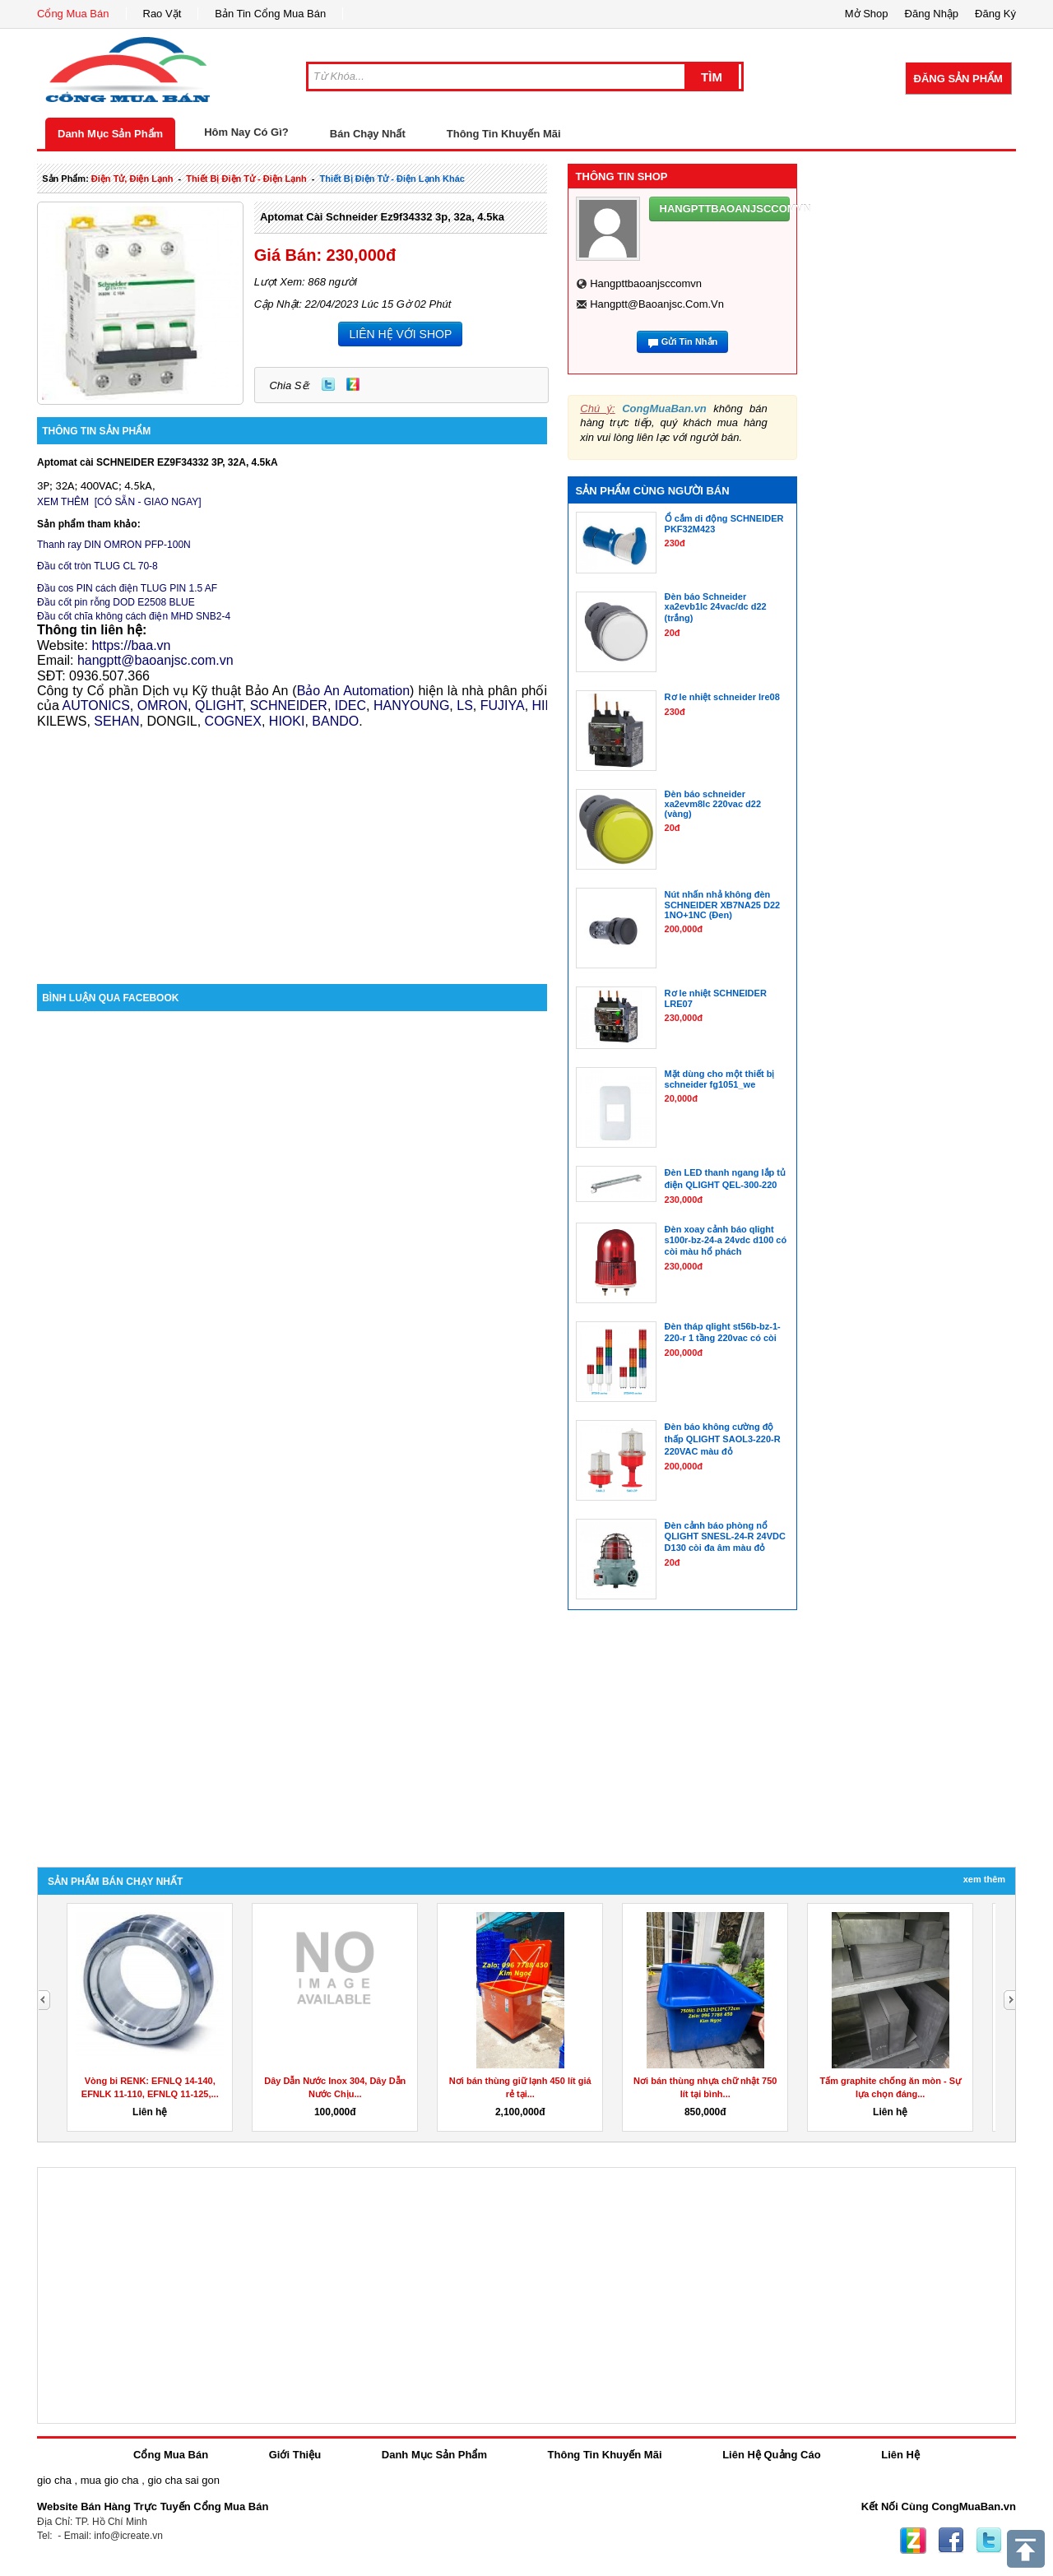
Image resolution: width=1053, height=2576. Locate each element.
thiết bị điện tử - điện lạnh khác (392, 178)
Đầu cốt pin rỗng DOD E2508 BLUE (116, 602)
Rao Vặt (162, 13)
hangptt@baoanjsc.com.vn (657, 304)
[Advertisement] (292, 844)
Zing (353, 384)
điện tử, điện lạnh (132, 178)
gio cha (54, 2480)
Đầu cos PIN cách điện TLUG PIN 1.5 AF (127, 588)
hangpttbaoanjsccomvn (646, 283)
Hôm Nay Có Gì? (246, 132)
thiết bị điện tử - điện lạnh (246, 178)
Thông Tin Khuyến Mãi (504, 134)
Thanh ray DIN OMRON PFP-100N (114, 544)
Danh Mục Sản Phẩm (110, 134)
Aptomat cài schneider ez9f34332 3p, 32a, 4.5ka (382, 217)
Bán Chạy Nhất (368, 134)
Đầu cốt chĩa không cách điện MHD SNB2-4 (133, 616)
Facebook (951, 2540)
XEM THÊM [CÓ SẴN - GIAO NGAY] (119, 502)
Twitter (328, 384)
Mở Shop (866, 13)
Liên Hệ (900, 2454)
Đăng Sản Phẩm (958, 78)
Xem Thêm (984, 1879)
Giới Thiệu (295, 2454)
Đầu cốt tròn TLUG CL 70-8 (97, 566)
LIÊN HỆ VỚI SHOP (400, 334)
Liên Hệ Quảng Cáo (771, 2454)
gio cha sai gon (183, 2480)
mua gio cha (110, 2480)
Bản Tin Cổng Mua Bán (270, 13)
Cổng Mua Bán (73, 13)
